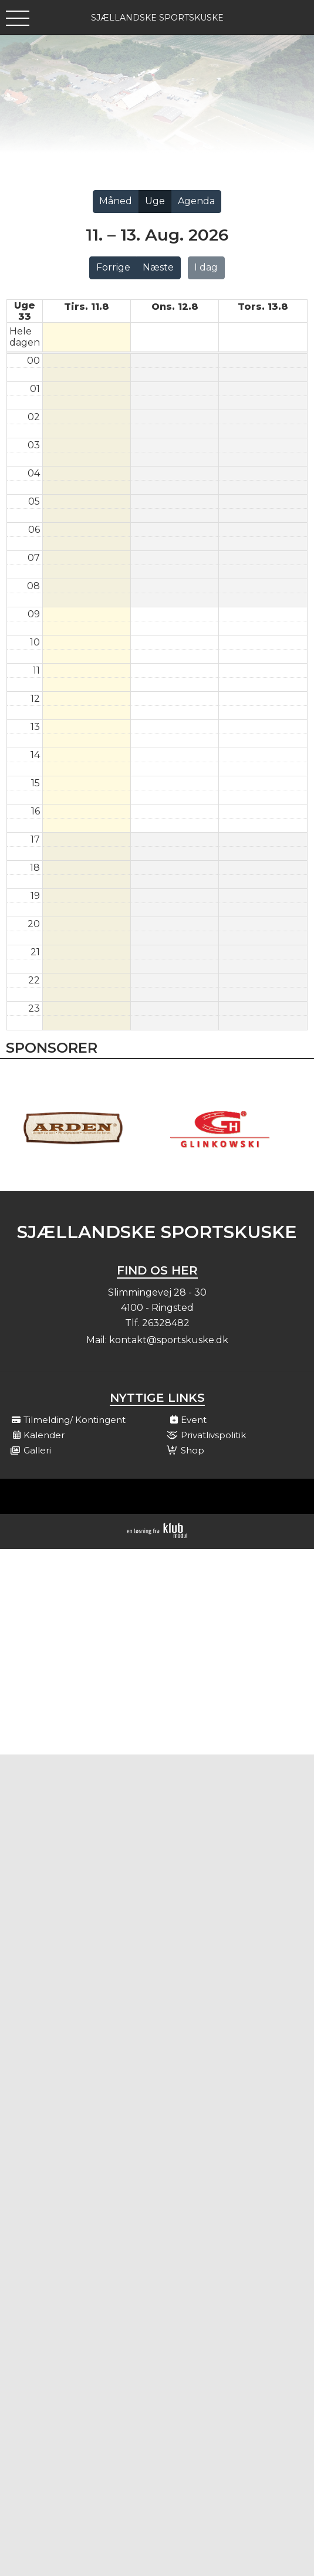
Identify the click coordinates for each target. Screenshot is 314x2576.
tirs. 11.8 (86, 306)
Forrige (113, 267)
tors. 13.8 (263, 306)
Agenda (196, 201)
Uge (155, 201)
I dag (206, 267)
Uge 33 (24, 311)
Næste (158, 267)
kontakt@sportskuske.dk (168, 1340)
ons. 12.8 (174, 306)
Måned (115, 201)
